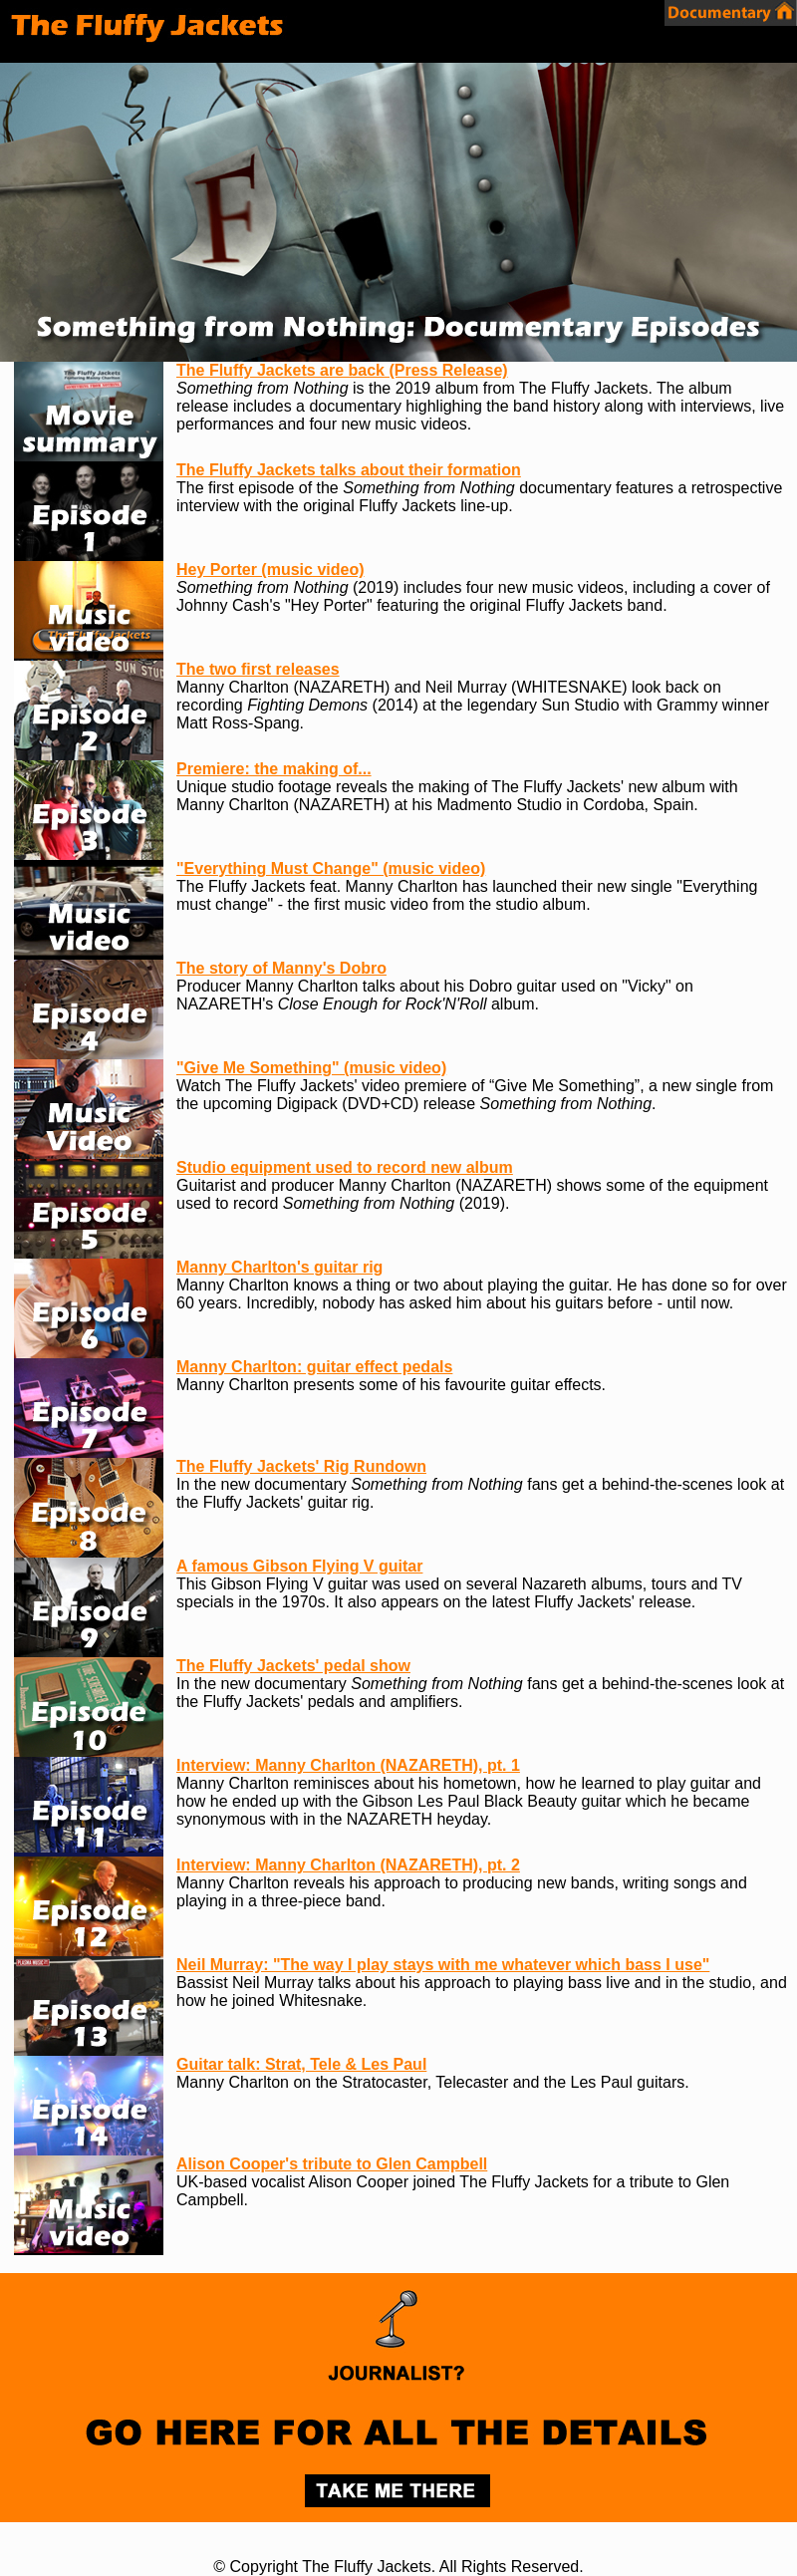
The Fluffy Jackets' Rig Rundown (301, 1466)
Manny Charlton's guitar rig (279, 1267)
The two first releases (258, 669)
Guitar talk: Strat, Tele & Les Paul (301, 2064)
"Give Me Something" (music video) (311, 1067)
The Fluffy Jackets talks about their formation (348, 469)
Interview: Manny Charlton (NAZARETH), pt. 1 (348, 1765)
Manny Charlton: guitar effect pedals (314, 1366)
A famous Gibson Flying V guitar (299, 1566)
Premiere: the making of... (274, 768)
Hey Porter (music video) (270, 569)
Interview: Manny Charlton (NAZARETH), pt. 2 (348, 1865)
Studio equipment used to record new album (344, 1167)
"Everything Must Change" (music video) (330, 868)
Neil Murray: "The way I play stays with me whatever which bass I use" (442, 1964)
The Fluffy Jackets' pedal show (293, 1665)
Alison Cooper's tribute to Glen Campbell (331, 2163)
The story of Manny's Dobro (281, 968)
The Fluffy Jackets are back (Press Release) (342, 370)
